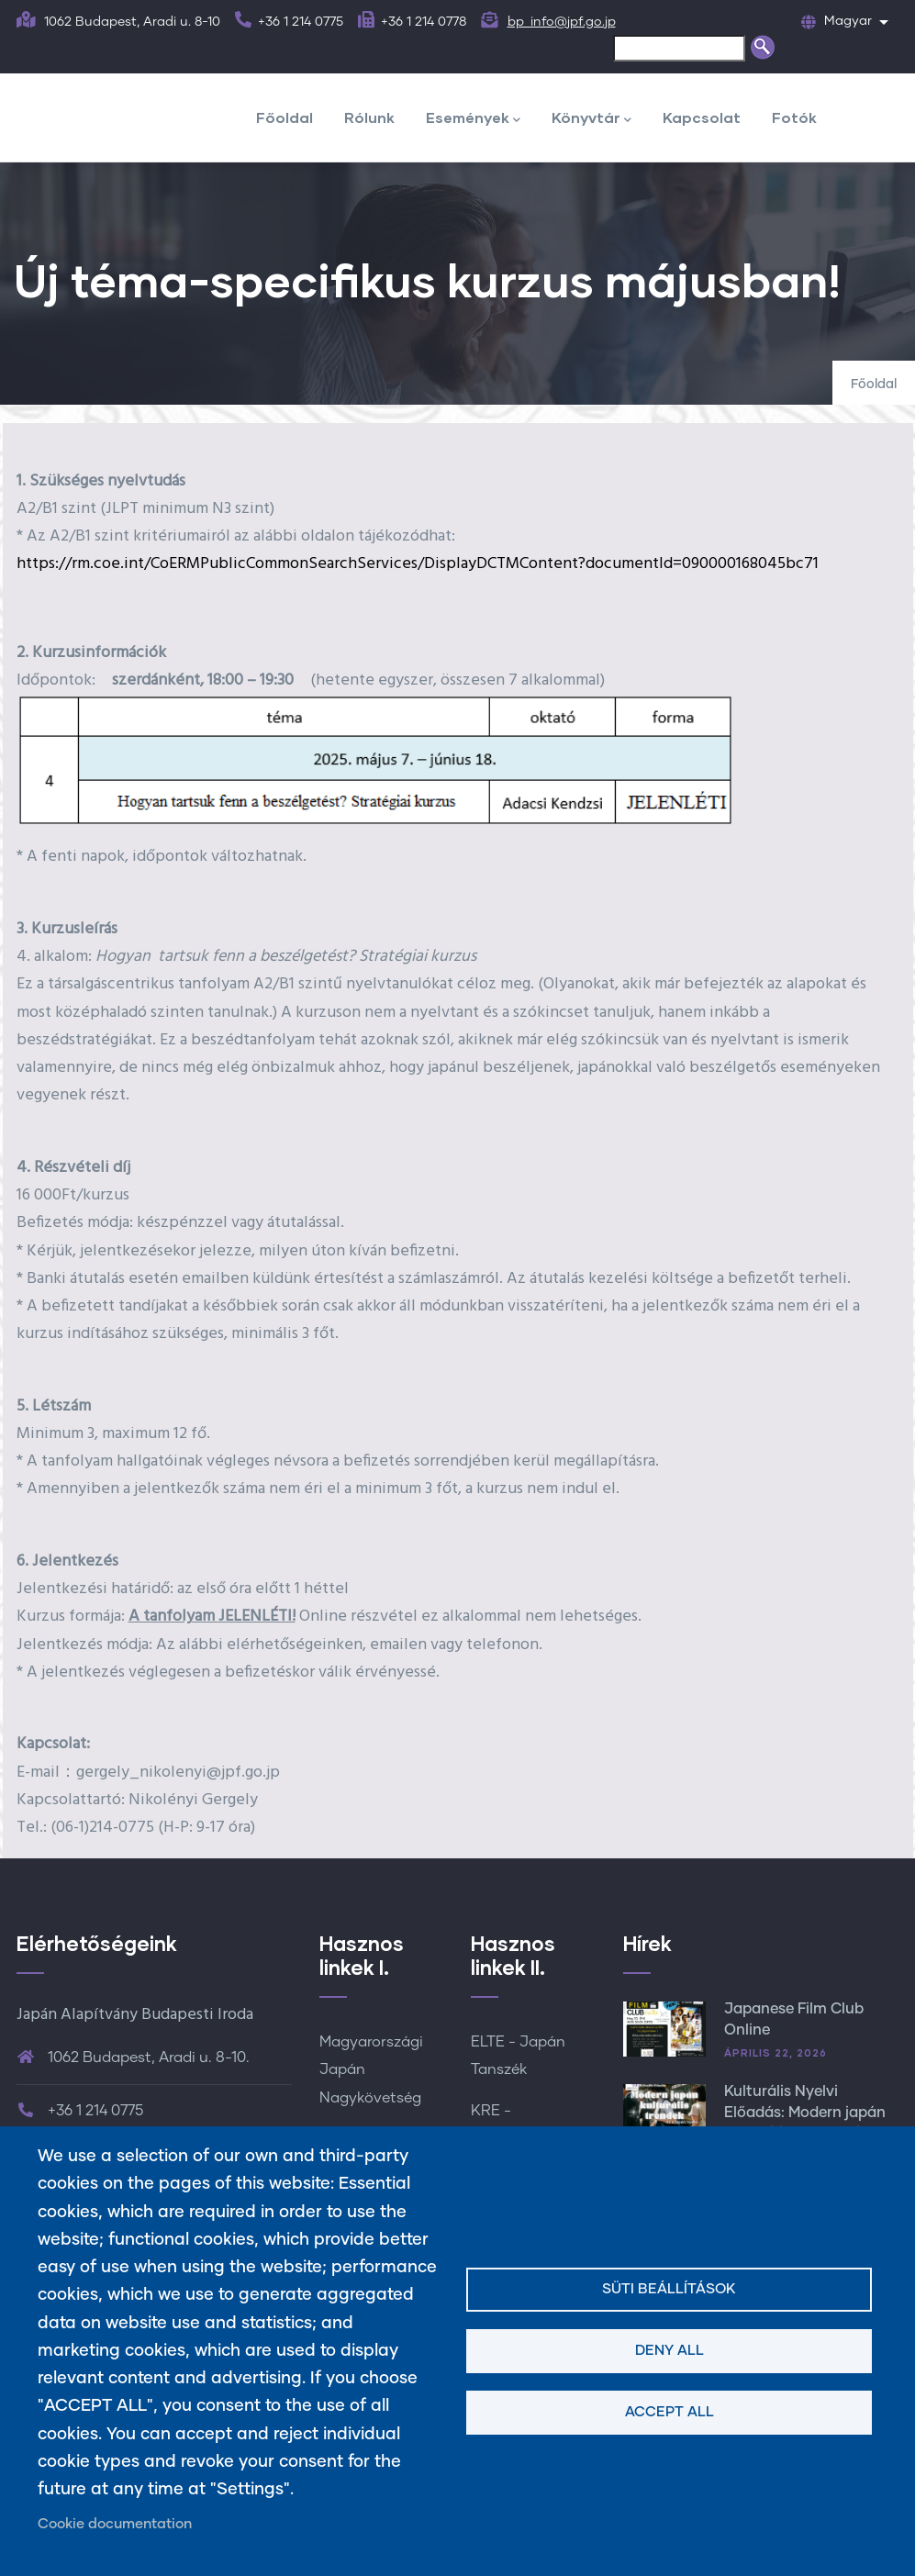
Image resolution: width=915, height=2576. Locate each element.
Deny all (669, 2351)
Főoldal (284, 117)
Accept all (669, 2412)
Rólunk (369, 117)
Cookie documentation (115, 2524)
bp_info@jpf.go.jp (562, 22)
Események (473, 118)
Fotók (794, 117)
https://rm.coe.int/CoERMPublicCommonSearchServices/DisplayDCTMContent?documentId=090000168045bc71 (418, 564)
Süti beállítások (669, 2289)
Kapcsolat (702, 117)
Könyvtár (591, 118)
